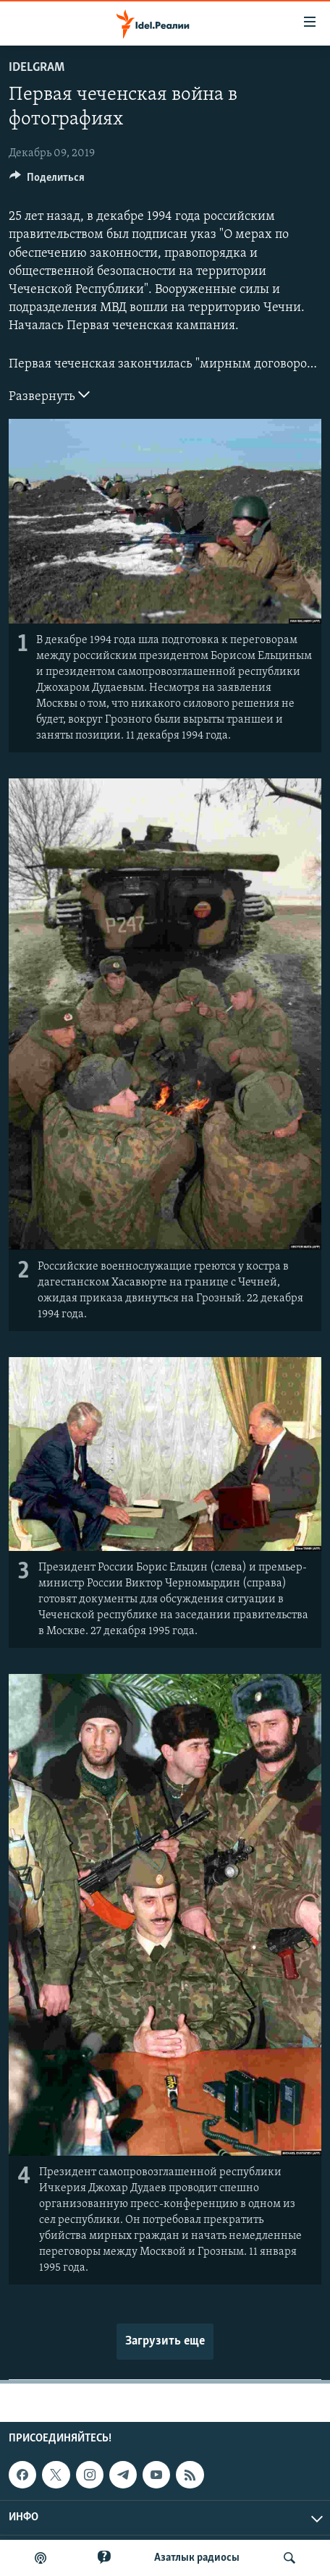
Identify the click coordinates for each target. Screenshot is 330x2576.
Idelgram (36, 68)
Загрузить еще (165, 2341)
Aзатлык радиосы (197, 2558)
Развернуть (49, 395)
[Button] (47, 181)
